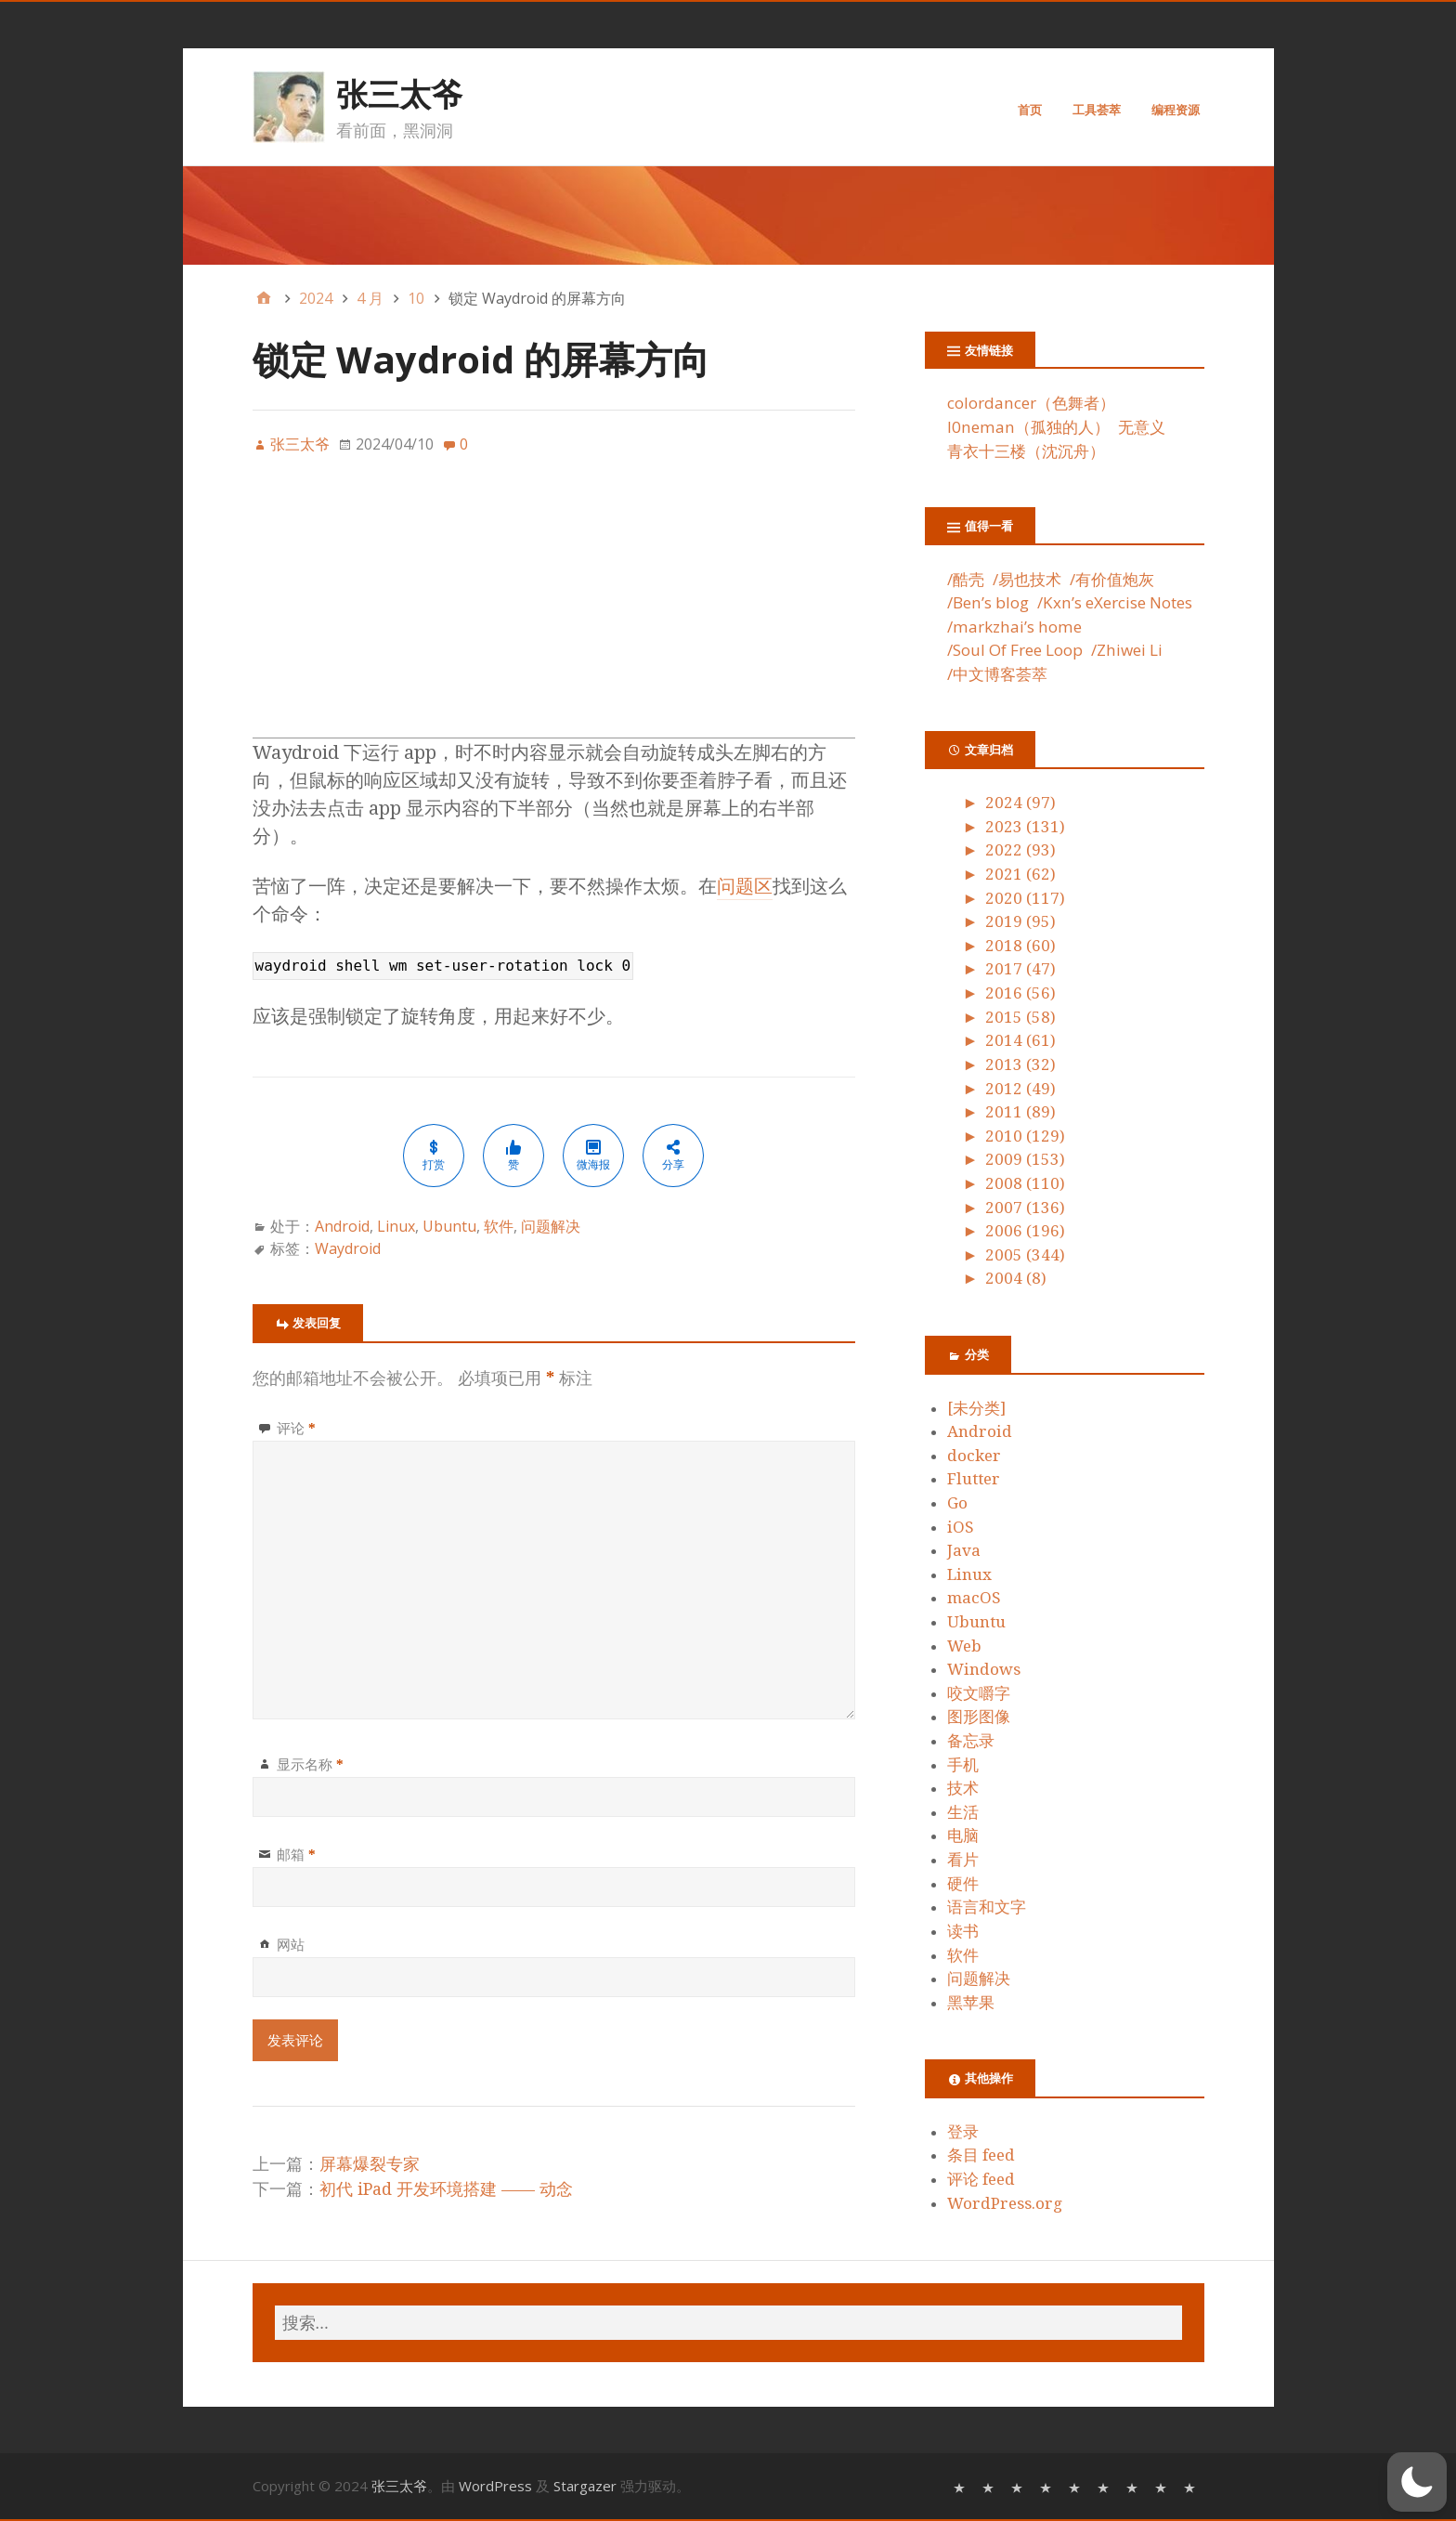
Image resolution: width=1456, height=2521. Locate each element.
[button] (1417, 2482)
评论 (296, 1427)
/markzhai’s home (1014, 626)
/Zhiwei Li (1127, 649)
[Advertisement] (554, 607)
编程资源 (1175, 109)
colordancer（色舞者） (1031, 402)
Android (342, 1226)
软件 (499, 1226)
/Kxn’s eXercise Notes (1114, 602)
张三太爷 (399, 93)
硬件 (963, 1883)
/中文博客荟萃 (997, 674)
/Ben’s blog (988, 602)
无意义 (1141, 427)
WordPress (495, 2485)
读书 (963, 1931)
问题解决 (550, 1226)
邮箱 (296, 1854)
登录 (963, 2132)
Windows (983, 1669)
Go (957, 1503)
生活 (963, 1812)
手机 (963, 1765)
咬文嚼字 (978, 1693)
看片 (963, 1859)
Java (964, 1550)
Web (964, 1646)
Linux (396, 1226)
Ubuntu (449, 1226)
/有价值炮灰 (1112, 579)
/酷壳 (965, 579)
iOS (960, 1527)
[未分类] (976, 1408)
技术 (963, 1788)
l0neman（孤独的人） (1028, 427)
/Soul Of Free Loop (1015, 649)
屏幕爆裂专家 (369, 2164)
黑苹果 (970, 2002)
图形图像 (978, 1716)
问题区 (745, 886)
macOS (974, 1597)
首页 (1030, 109)
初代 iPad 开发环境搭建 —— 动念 (446, 2189)
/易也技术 (1027, 579)
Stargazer (585, 2485)
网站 (291, 1944)
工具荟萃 (1096, 109)
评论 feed (981, 2179)
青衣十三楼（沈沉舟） (1026, 451)
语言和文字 (986, 1907)
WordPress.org (1004, 2203)
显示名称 (310, 1764)
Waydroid (348, 1248)
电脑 (963, 1835)
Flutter (973, 1478)
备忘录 (970, 1740)
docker (974, 1455)
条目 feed (981, 2155)
